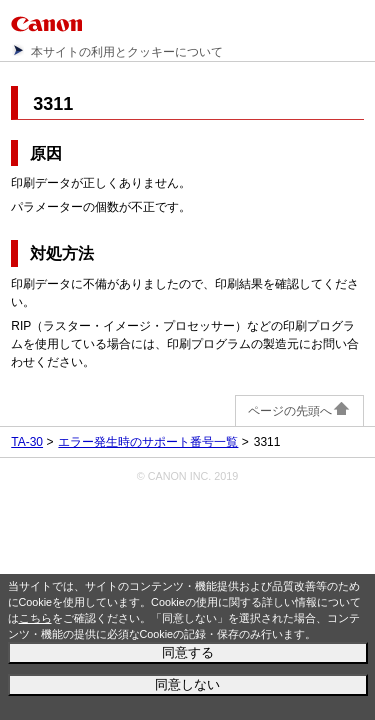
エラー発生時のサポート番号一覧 (148, 442)
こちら (35, 618)
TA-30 (27, 442)
